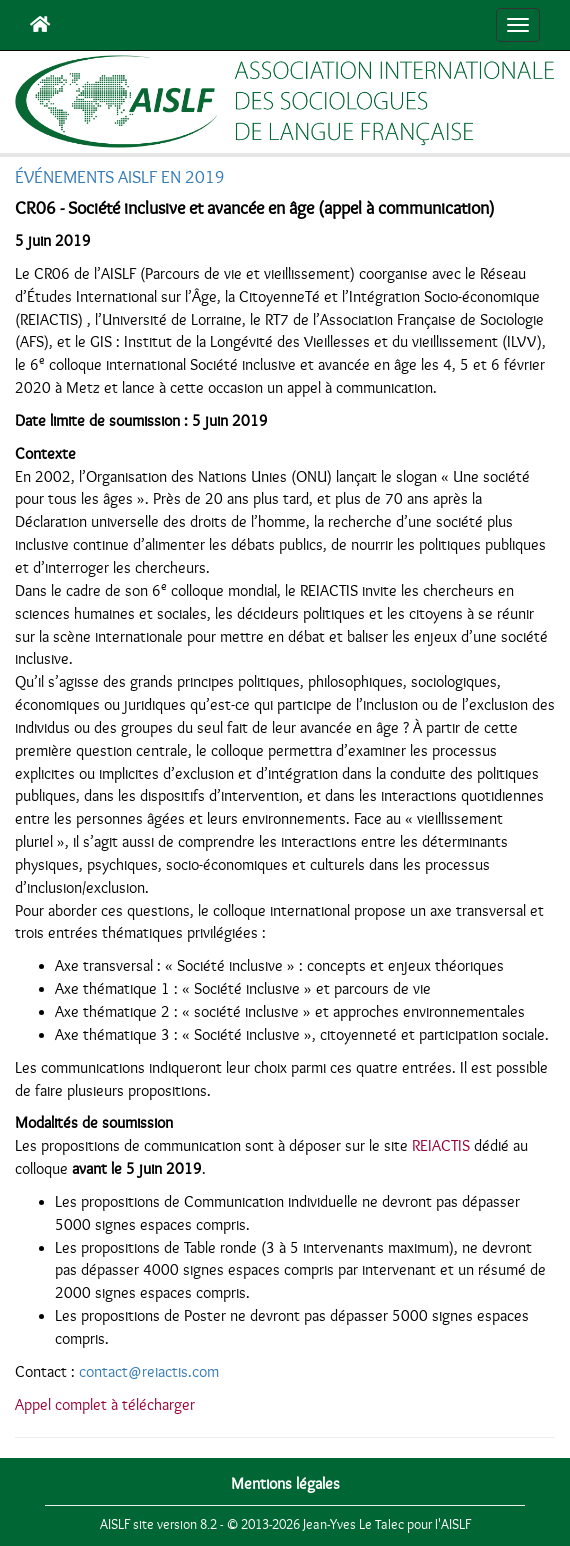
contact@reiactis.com (149, 1372)
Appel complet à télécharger (105, 1405)
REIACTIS (441, 1146)
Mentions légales (285, 1484)
